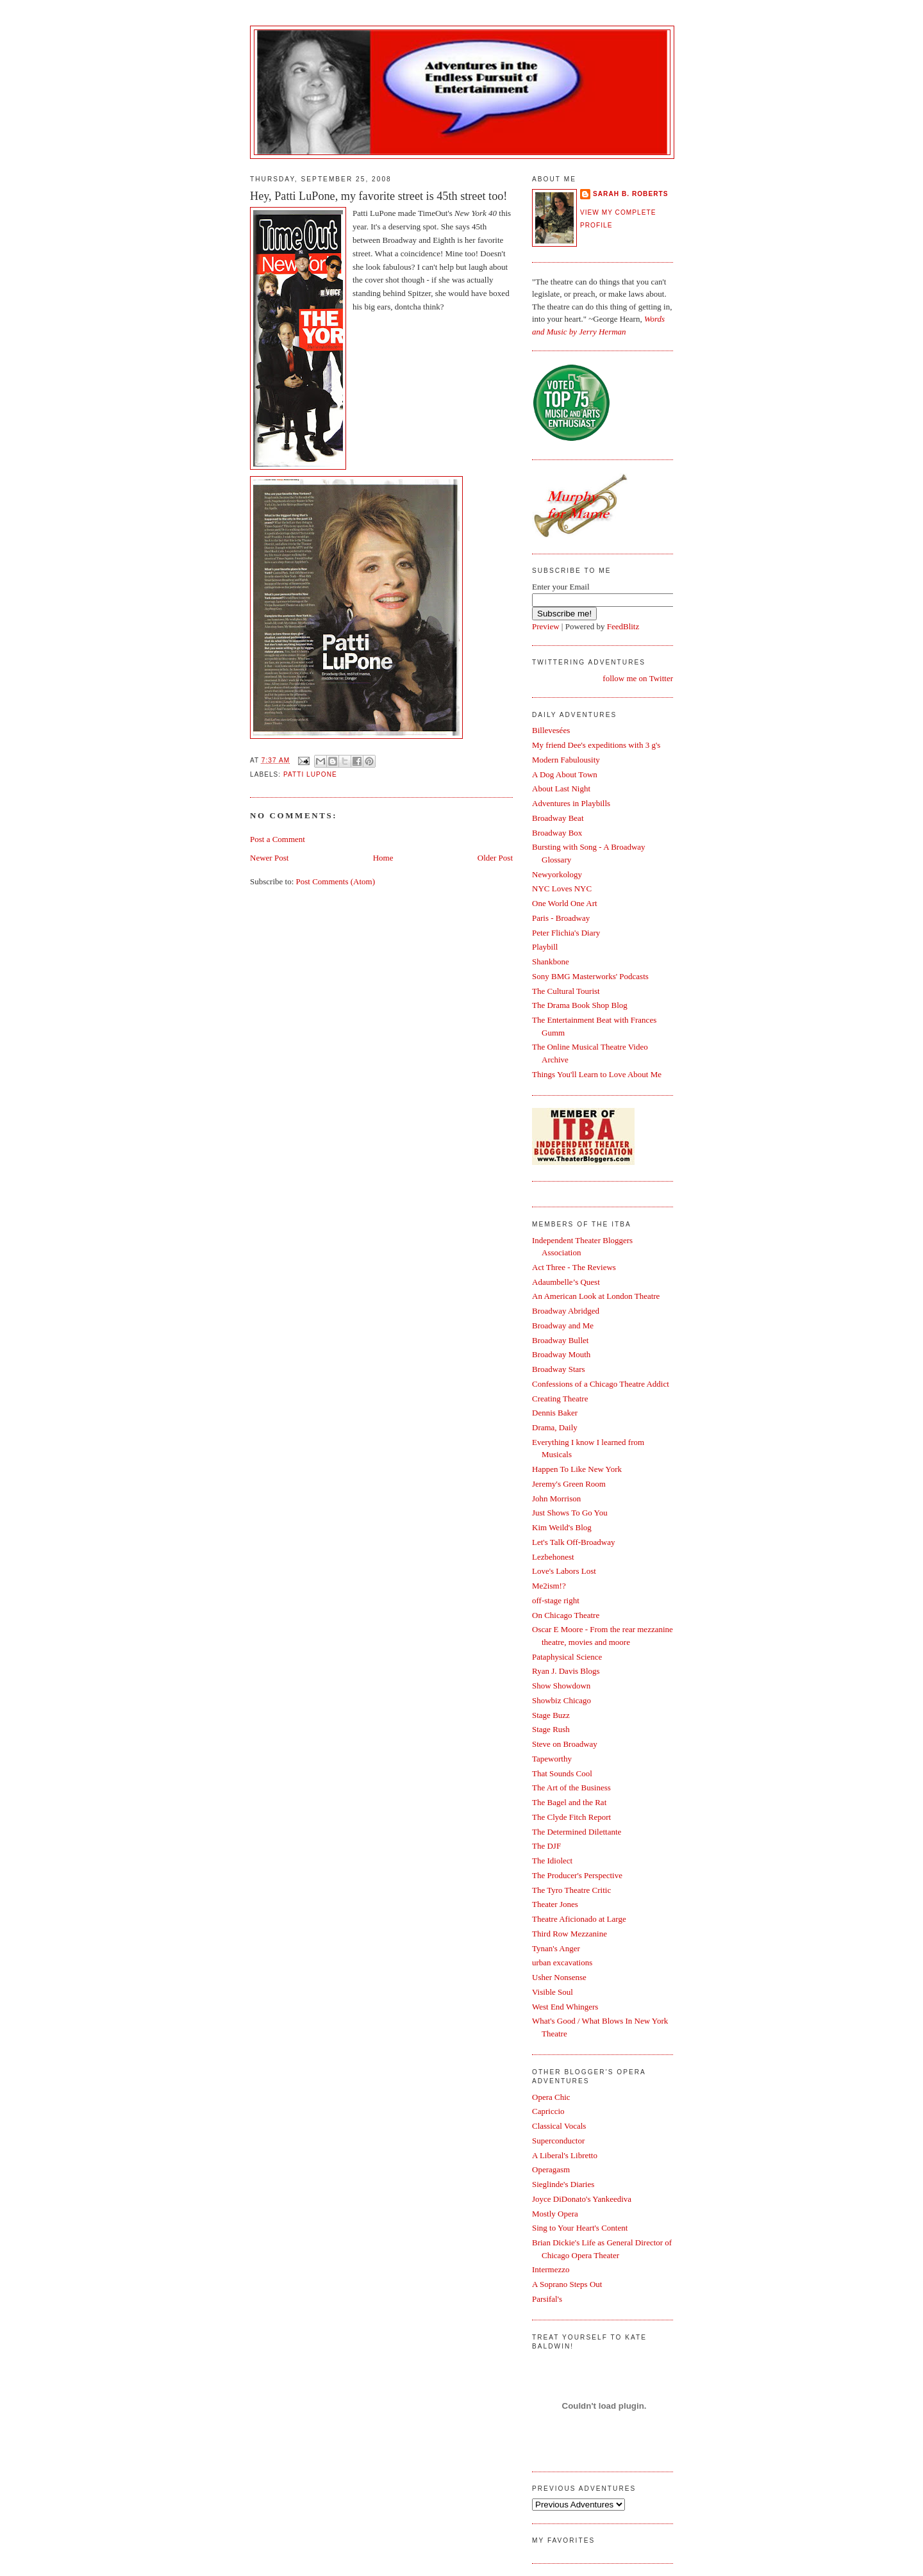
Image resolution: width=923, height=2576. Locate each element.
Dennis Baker (555, 1412)
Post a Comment (277, 839)
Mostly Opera (555, 2213)
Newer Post (269, 858)
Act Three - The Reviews (574, 1267)
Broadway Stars (558, 1369)
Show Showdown (561, 1685)
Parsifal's (547, 2299)
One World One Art (564, 903)
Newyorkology (557, 874)
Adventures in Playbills (571, 803)
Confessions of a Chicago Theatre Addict (600, 1384)
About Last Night (561, 788)
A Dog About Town (564, 774)
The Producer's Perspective (577, 1875)
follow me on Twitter (638, 678)
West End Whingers (565, 2006)
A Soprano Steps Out (567, 2284)
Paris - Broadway (561, 918)
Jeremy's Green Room (569, 1484)
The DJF (546, 1846)
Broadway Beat (558, 818)
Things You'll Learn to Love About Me (596, 1074)
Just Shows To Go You (570, 1512)
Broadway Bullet (560, 1340)
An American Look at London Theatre (596, 1296)
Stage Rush (551, 1729)
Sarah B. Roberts (630, 193)
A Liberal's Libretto (564, 2155)
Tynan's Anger (556, 1948)
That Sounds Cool (562, 1773)
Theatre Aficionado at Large (579, 1919)
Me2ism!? (549, 1585)
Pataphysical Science (567, 1657)
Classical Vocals (559, 2126)
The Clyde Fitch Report (571, 1817)
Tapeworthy (552, 1758)
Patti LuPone (310, 774)
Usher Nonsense (559, 1977)
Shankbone (550, 961)
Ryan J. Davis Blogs (566, 1671)
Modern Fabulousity (566, 759)
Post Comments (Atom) (336, 881)
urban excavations (562, 1962)
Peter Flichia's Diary (566, 932)
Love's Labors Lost (564, 1571)
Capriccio (548, 2111)
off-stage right (555, 1600)
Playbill (545, 947)
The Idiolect (552, 1860)
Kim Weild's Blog (562, 1527)
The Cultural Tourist (566, 991)
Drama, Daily (555, 1427)
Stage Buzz (551, 1715)
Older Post (495, 858)
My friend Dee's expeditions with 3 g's (596, 745)
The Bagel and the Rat (569, 1802)
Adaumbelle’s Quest (566, 1282)
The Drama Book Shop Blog (580, 1005)
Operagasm (551, 2169)
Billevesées (551, 730)
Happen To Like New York (577, 1469)
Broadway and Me (563, 1325)
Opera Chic (551, 2097)
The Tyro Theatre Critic (571, 1890)
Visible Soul (552, 1992)
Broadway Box (557, 833)
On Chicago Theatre (565, 1615)
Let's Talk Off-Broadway (573, 1542)
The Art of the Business (571, 1787)
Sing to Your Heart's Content (580, 2228)
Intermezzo (550, 2269)
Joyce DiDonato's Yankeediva (581, 2199)
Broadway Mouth (561, 1354)
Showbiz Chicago (561, 1700)
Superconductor (558, 2140)
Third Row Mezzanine (569, 1933)
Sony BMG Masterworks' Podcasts (590, 976)
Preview (546, 626)
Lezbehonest (553, 1557)
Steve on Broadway (564, 1744)
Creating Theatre (560, 1398)
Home (383, 858)
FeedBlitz (623, 626)
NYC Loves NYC (562, 888)
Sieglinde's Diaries (563, 2184)
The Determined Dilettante (576, 1832)
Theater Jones (555, 1904)
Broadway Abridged (565, 1311)
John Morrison (556, 1498)
